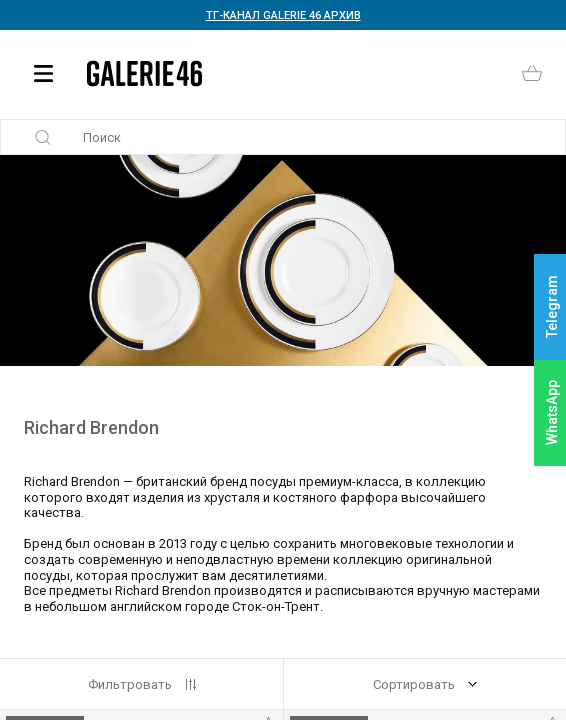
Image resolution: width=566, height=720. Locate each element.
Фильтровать (130, 684)
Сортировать (414, 684)
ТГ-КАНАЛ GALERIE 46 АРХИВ (283, 15)
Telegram (552, 307)
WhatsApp (552, 412)
